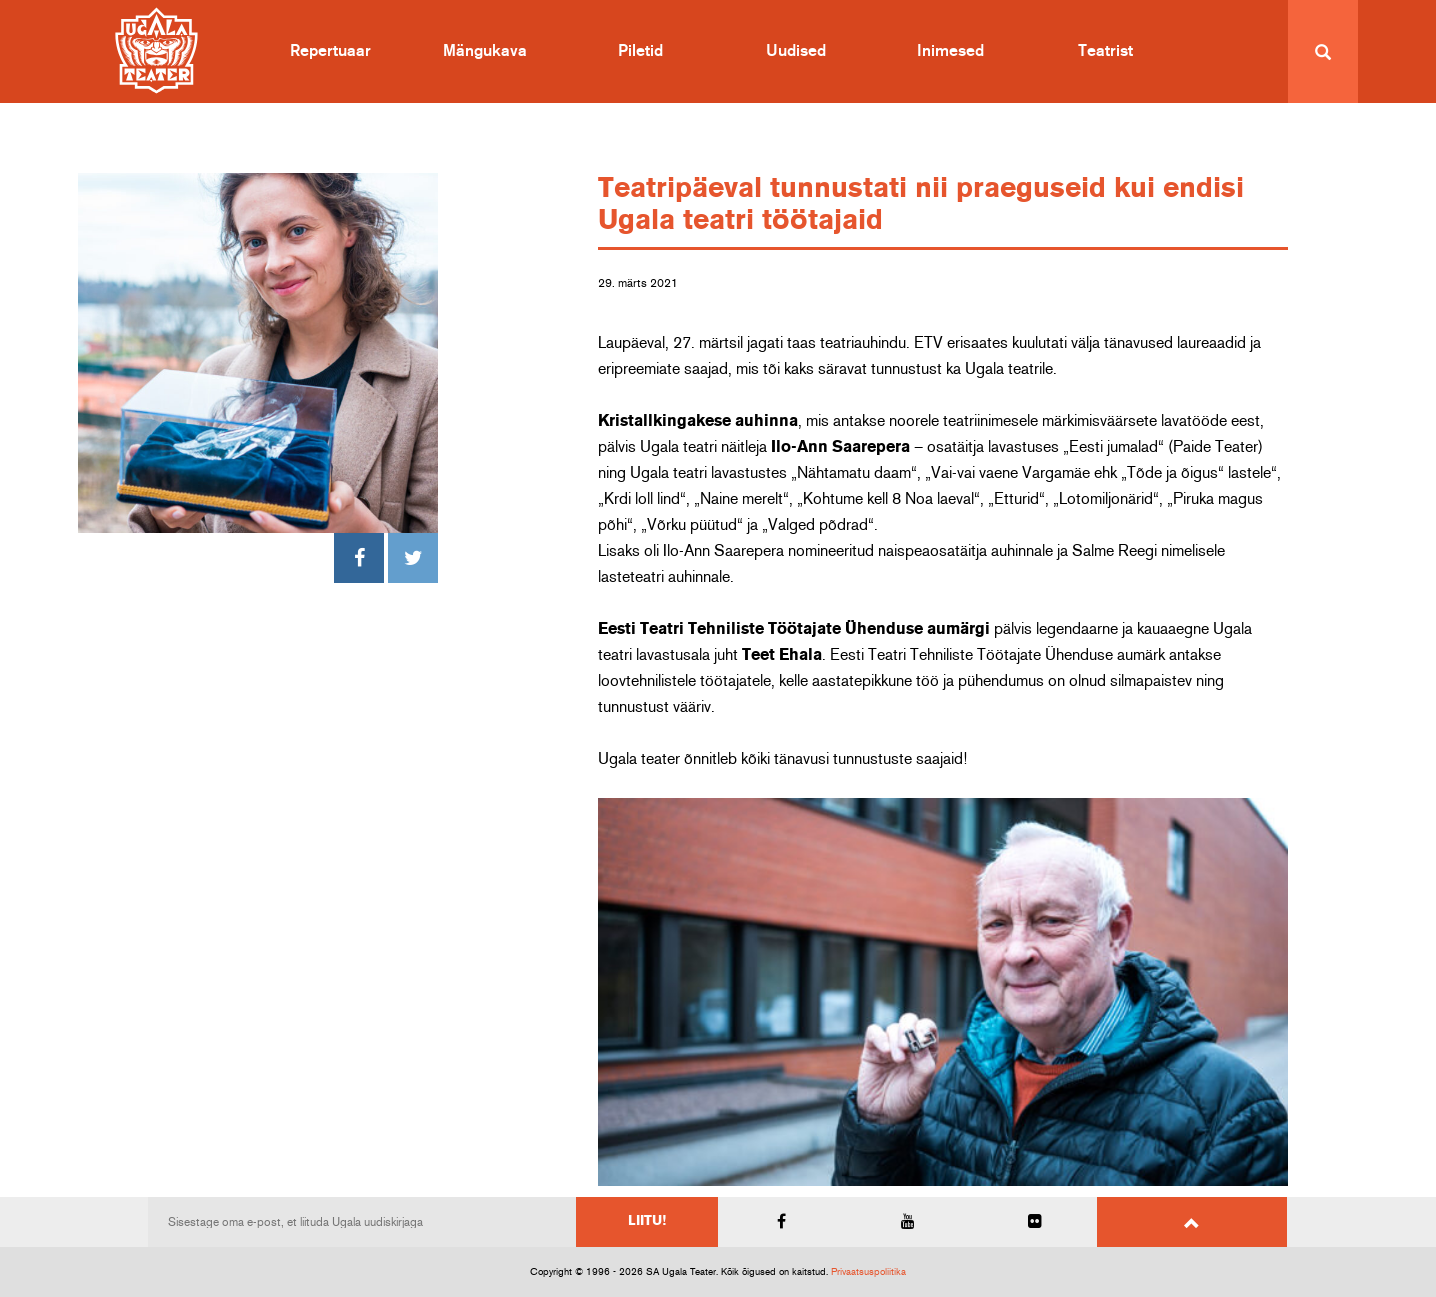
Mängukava (485, 51)
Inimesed (950, 51)
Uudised (796, 51)
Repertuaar (330, 51)
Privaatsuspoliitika (868, 1272)
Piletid (640, 51)
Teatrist (1105, 51)
